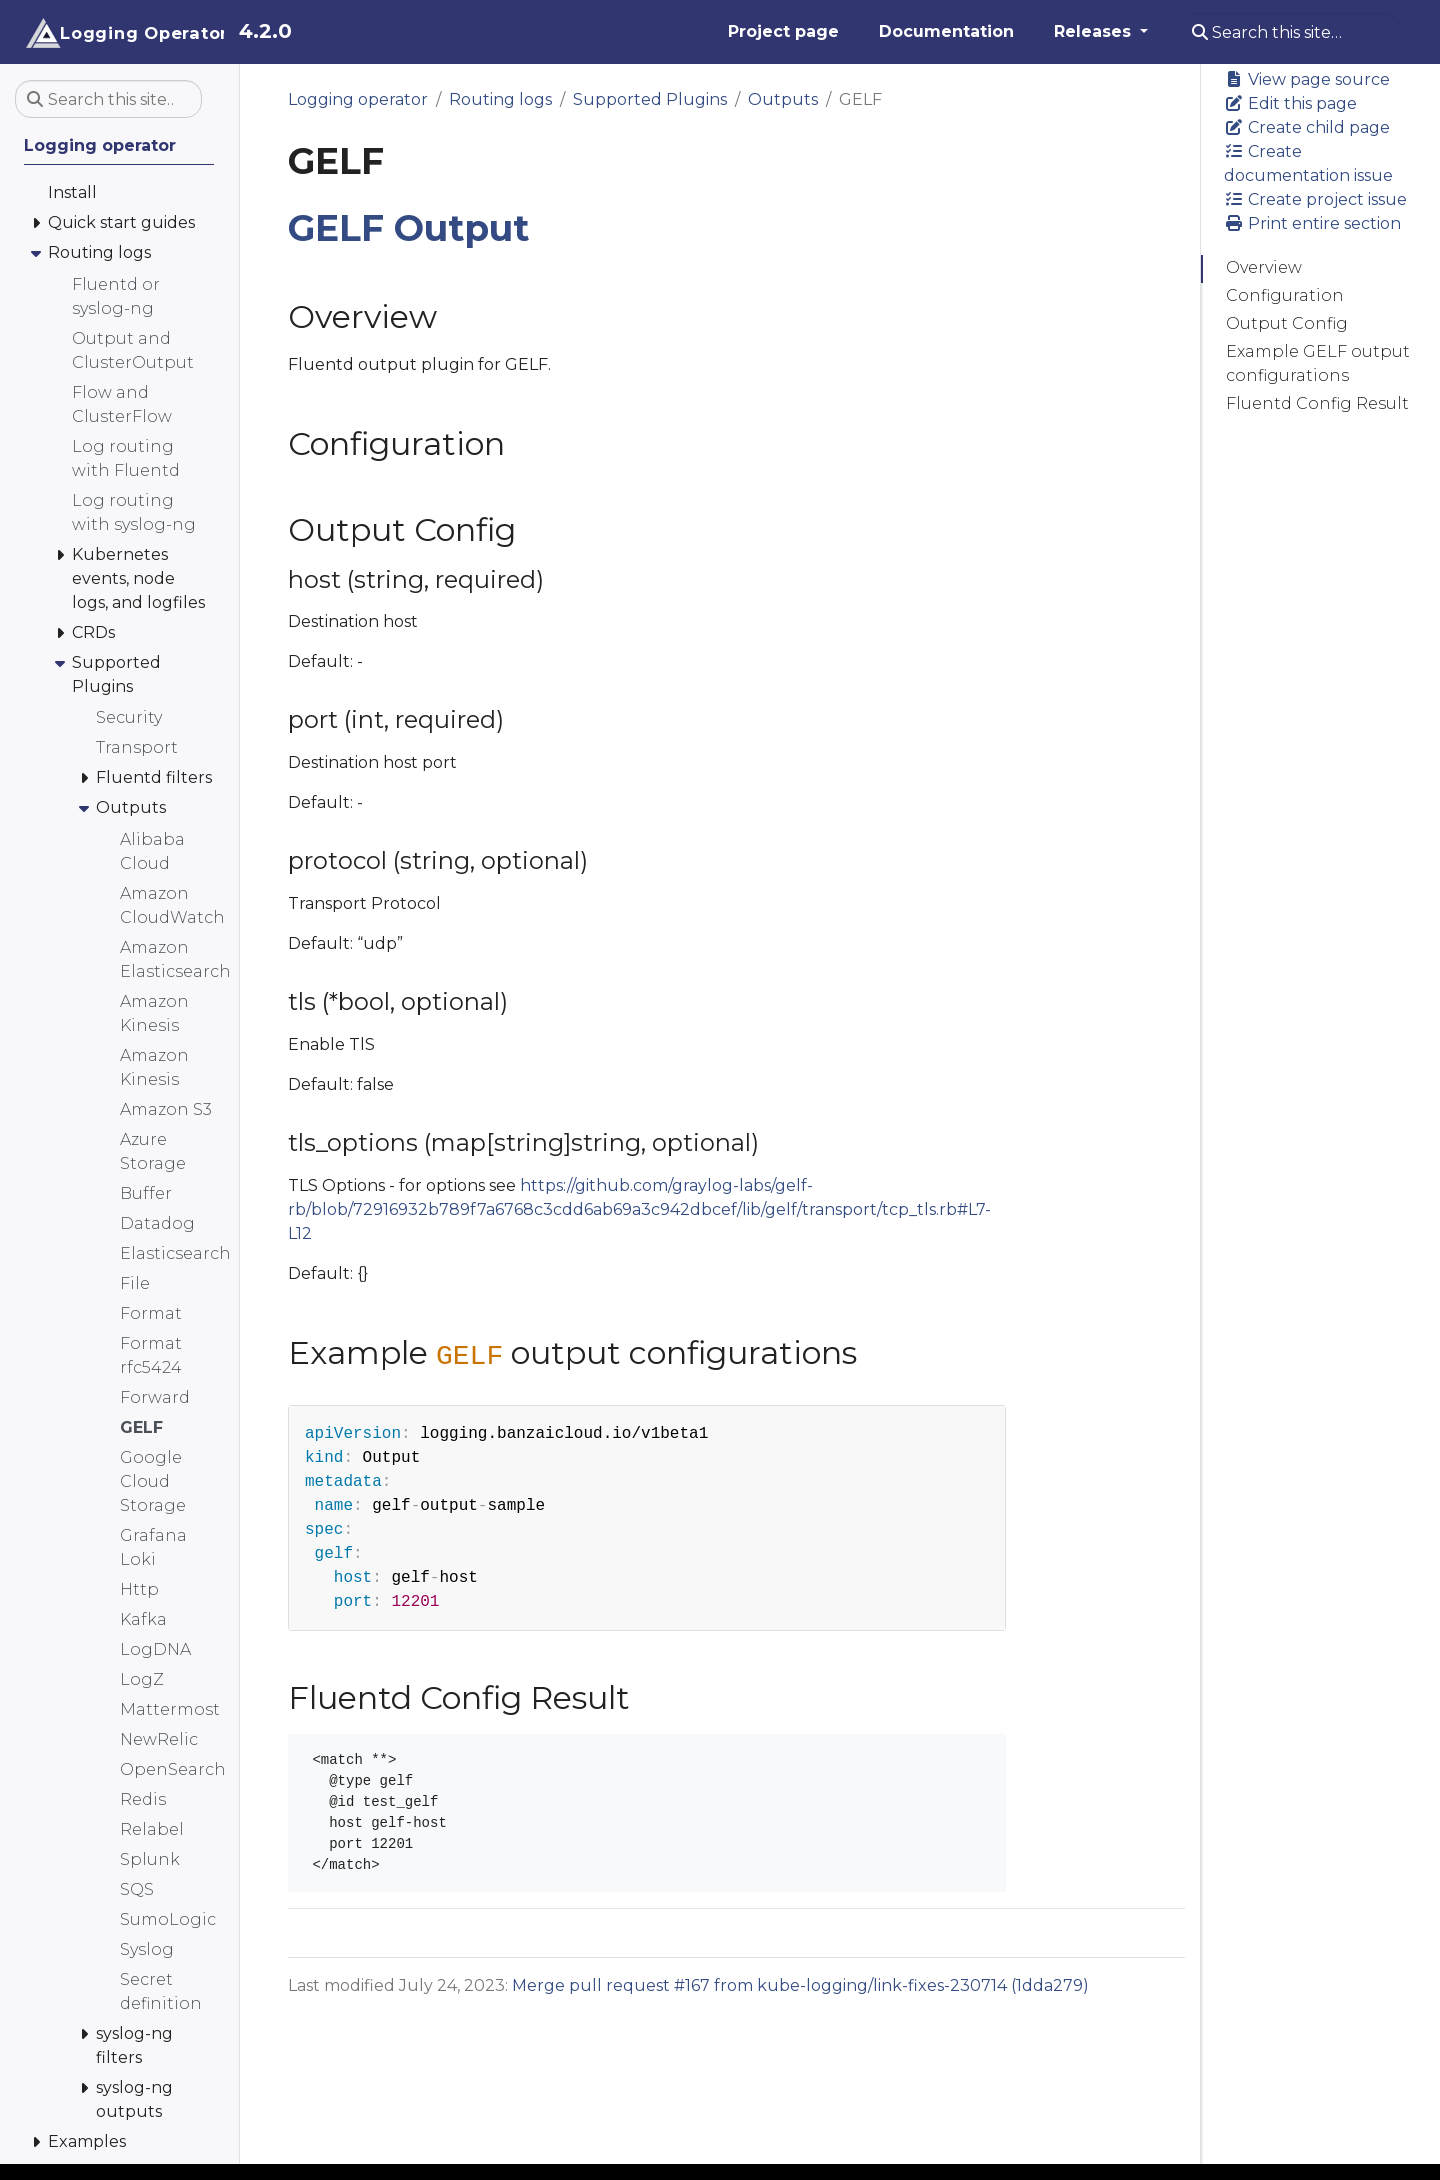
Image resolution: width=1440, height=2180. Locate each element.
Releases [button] (1095, 31)
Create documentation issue (1308, 163)
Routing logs (500, 99)
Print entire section (1312, 223)
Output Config (1287, 323)
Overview (1264, 267)
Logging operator (358, 99)
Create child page (1307, 127)
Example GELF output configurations (1318, 363)
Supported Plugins (650, 99)
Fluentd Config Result (1317, 403)
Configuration (1285, 295)
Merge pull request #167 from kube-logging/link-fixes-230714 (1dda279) (800, 1985)
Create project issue (1315, 199)
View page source (1307, 79)
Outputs (783, 99)
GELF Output (408, 228)
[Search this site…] (1290, 32)
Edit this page (1290, 103)
